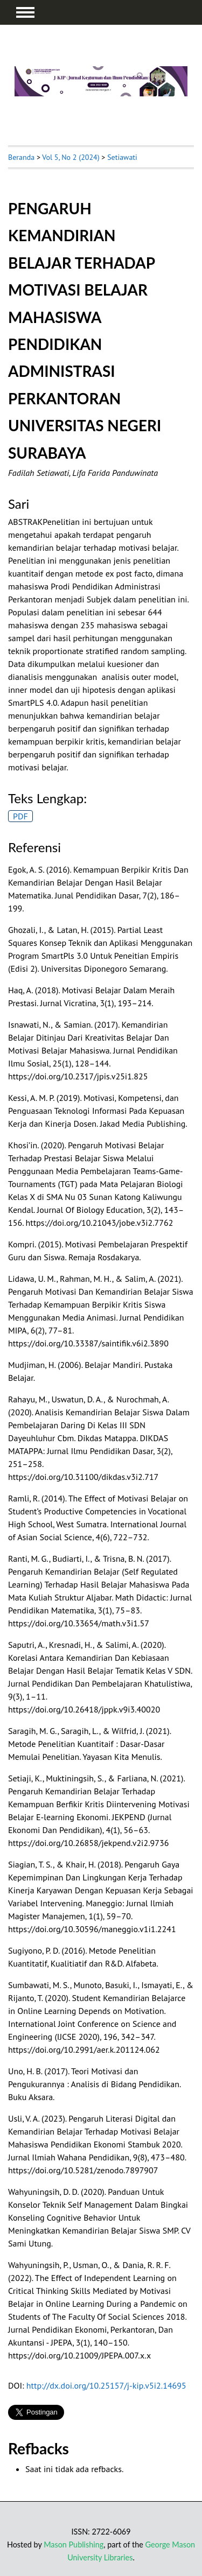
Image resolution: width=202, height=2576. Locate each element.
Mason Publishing (73, 2544)
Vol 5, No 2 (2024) (70, 157)
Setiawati (122, 157)
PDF (20, 816)
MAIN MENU (25, 12)
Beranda (21, 157)
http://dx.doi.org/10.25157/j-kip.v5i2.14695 (106, 2385)
